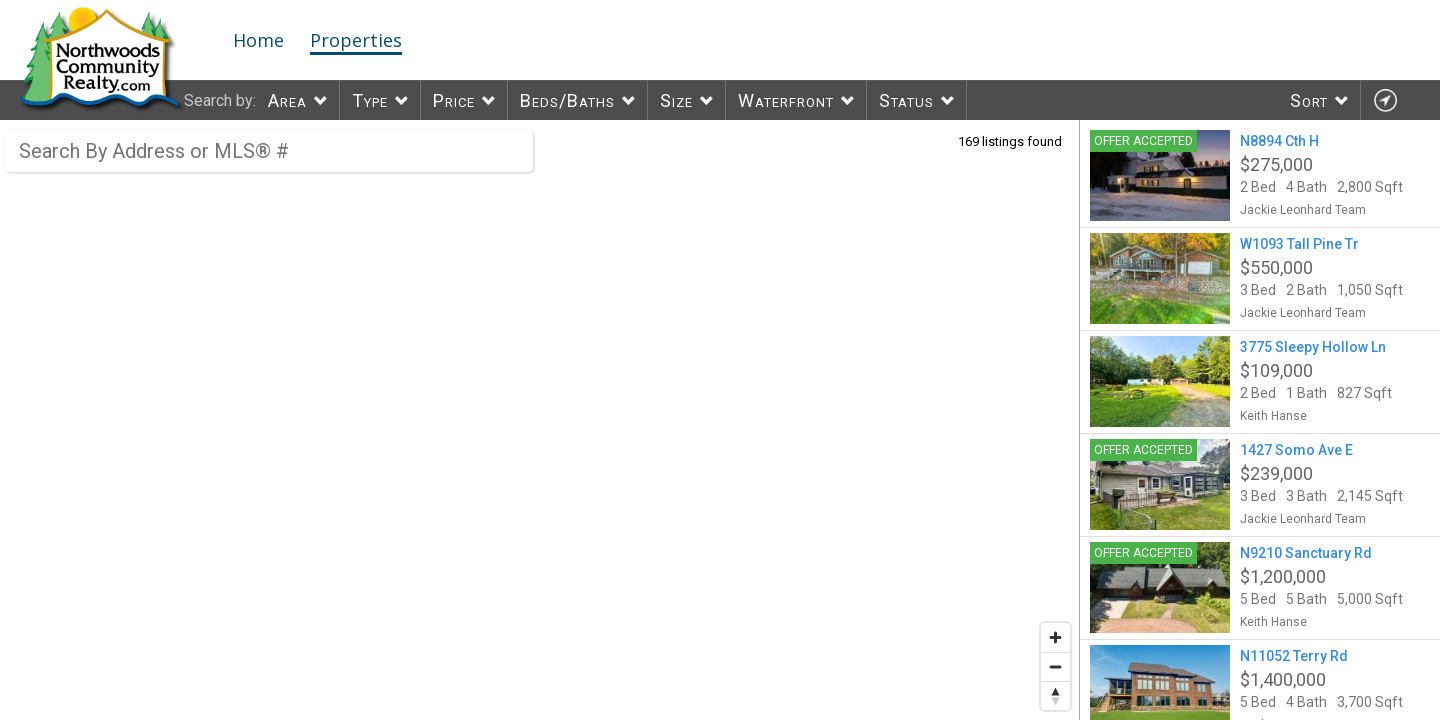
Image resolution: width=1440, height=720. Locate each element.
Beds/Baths (567, 100)
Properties (356, 40)
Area (287, 100)
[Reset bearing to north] (1055, 695)
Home (258, 40)
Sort (1309, 100)
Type (370, 100)
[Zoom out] (1055, 666)
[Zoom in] (1055, 637)
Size (676, 100)
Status (906, 100)
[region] (540, 420)
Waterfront (786, 100)
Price (454, 100)
